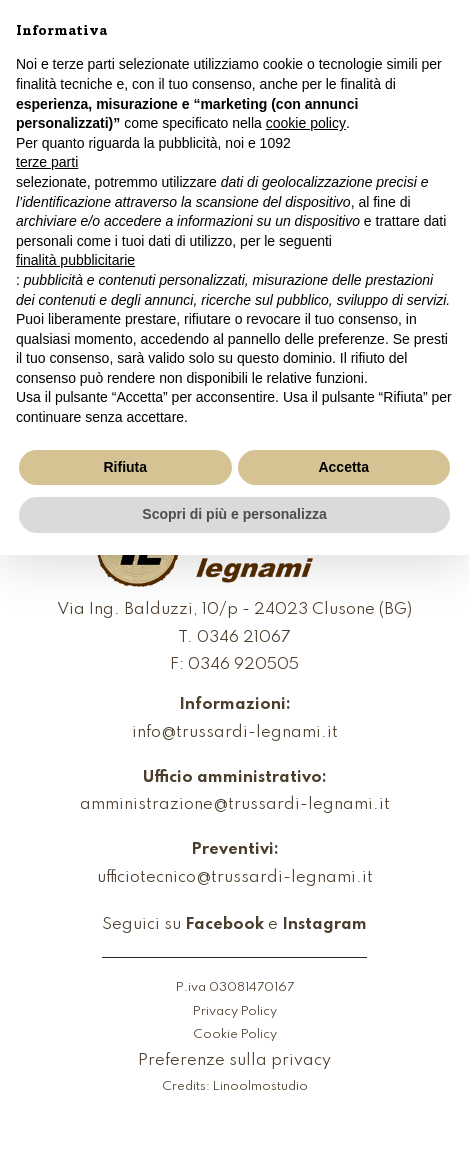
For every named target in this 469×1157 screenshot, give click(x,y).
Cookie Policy (235, 1035)
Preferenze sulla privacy (234, 1061)
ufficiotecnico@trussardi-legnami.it (235, 878)
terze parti (47, 162)
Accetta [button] (343, 467)
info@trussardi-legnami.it (235, 733)
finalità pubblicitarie (75, 260)
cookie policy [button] (306, 123)
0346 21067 (244, 638)
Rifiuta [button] (125, 467)
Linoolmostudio (260, 1087)
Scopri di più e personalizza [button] (234, 514)
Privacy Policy (235, 1012)
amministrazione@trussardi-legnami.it (235, 805)
